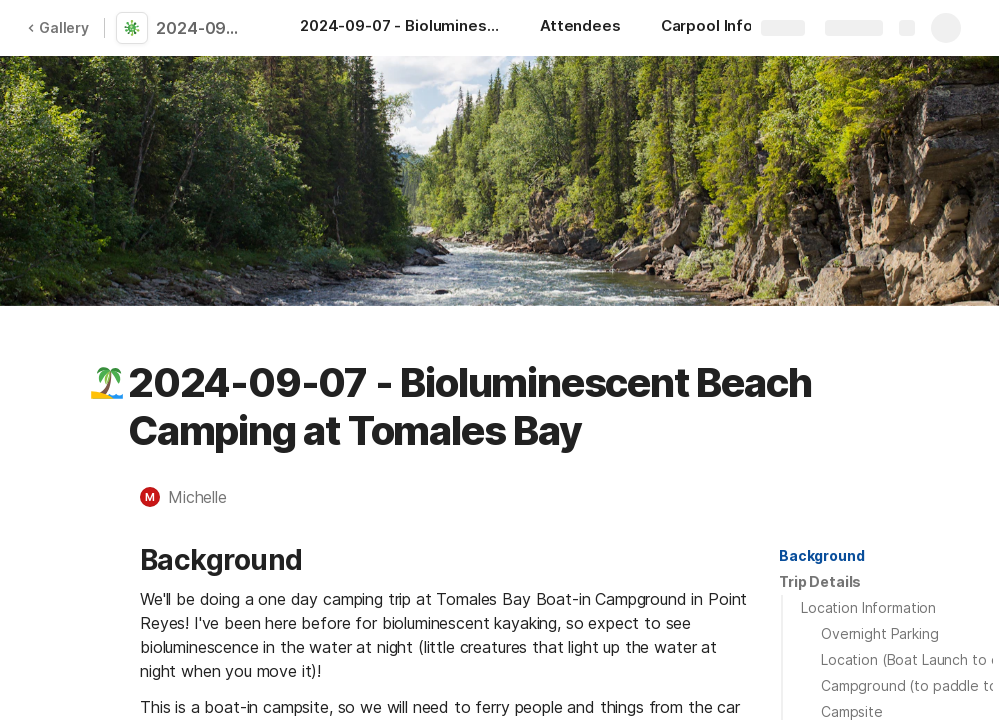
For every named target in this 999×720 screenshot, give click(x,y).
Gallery (58, 27)
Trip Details (820, 581)
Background (822, 555)
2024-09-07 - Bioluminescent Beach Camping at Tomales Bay (202, 28)
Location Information (868, 607)
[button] (107, 383)
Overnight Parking (880, 633)
